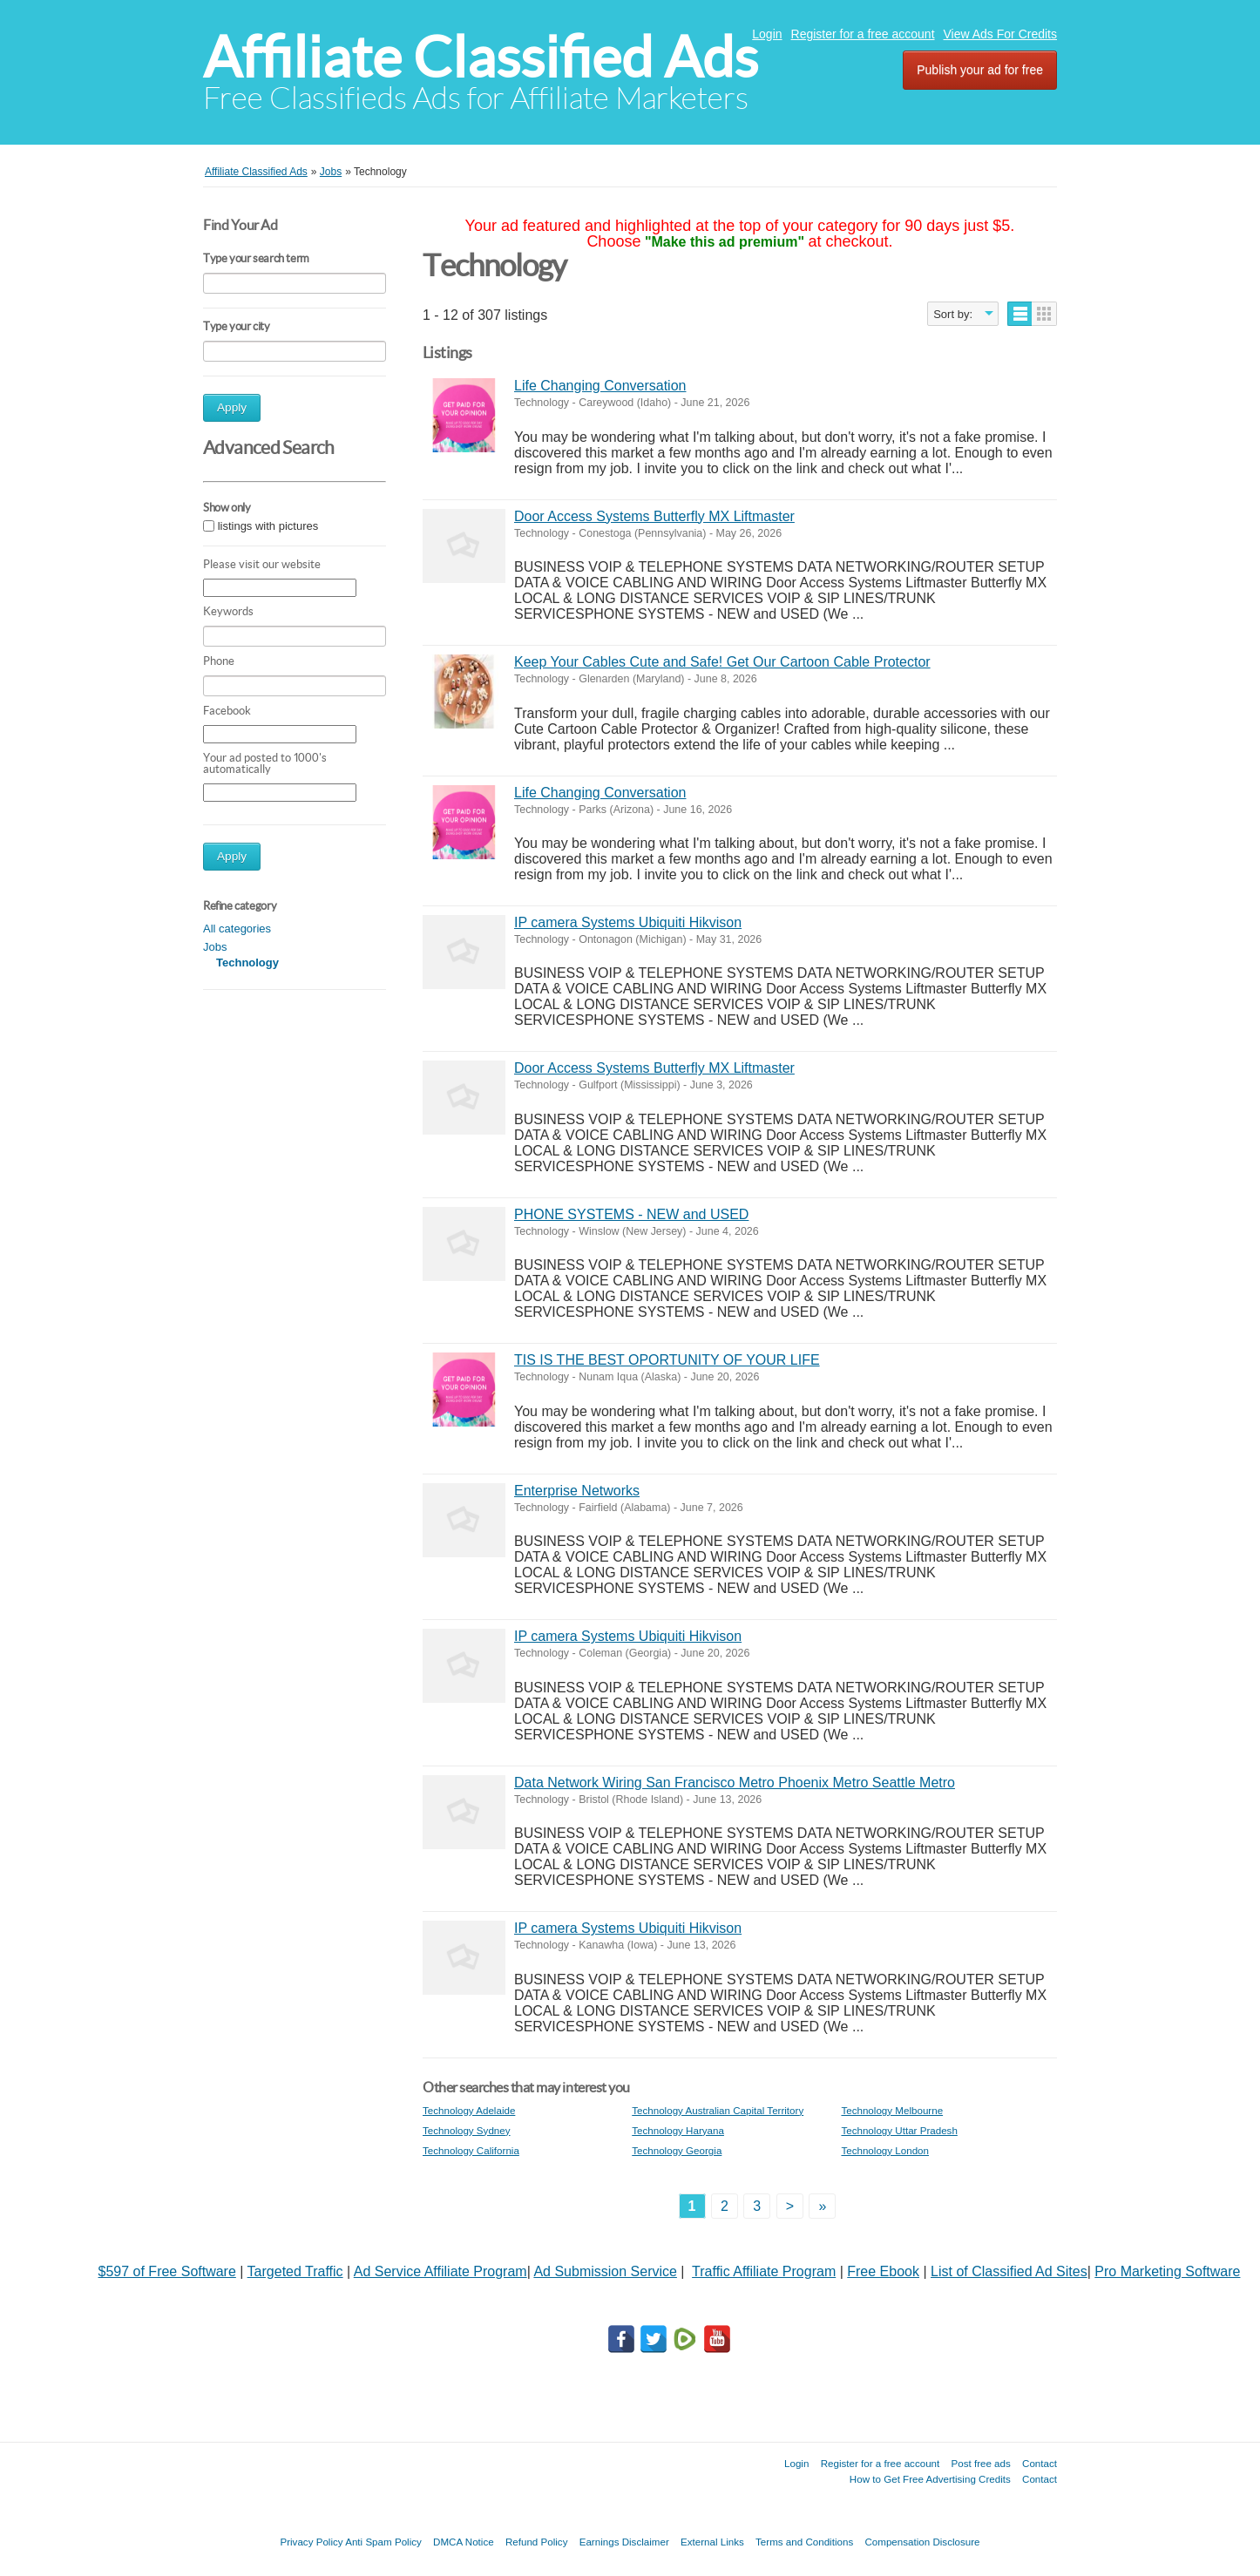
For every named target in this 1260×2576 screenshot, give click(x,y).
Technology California (471, 2150)
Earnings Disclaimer (624, 2541)
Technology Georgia (676, 2150)
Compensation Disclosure (921, 2541)
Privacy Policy (311, 2541)
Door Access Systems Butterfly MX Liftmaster (654, 516)
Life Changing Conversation (600, 385)
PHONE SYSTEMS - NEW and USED (631, 1214)
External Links (712, 2541)
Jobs (215, 946)
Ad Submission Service (605, 2271)
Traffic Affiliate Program (764, 2271)
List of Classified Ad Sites (1009, 2271)
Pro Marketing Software (1167, 2271)
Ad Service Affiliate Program (440, 2271)
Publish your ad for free (980, 70)
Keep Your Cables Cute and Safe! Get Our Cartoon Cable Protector (722, 661)
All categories (237, 928)
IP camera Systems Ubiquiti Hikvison (628, 922)
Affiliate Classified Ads (480, 57)
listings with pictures (268, 526)
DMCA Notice (463, 2541)
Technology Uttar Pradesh (899, 2130)
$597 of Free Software (167, 2271)
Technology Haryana (678, 2130)
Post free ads (980, 2463)
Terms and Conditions (804, 2541)
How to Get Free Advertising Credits (930, 2478)
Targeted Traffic (295, 2271)
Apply (232, 407)
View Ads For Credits (1000, 34)
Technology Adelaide (469, 2110)
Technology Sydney (467, 2130)
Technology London (885, 2150)
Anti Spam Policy (383, 2541)
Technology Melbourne (892, 2110)
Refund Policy (536, 2541)
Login (767, 34)
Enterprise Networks (577, 1490)
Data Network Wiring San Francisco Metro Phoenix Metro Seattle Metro (734, 1782)
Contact (1039, 2463)
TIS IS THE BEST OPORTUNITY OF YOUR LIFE (667, 1359)
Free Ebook (883, 2271)
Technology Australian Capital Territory (717, 2110)
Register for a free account (863, 34)
